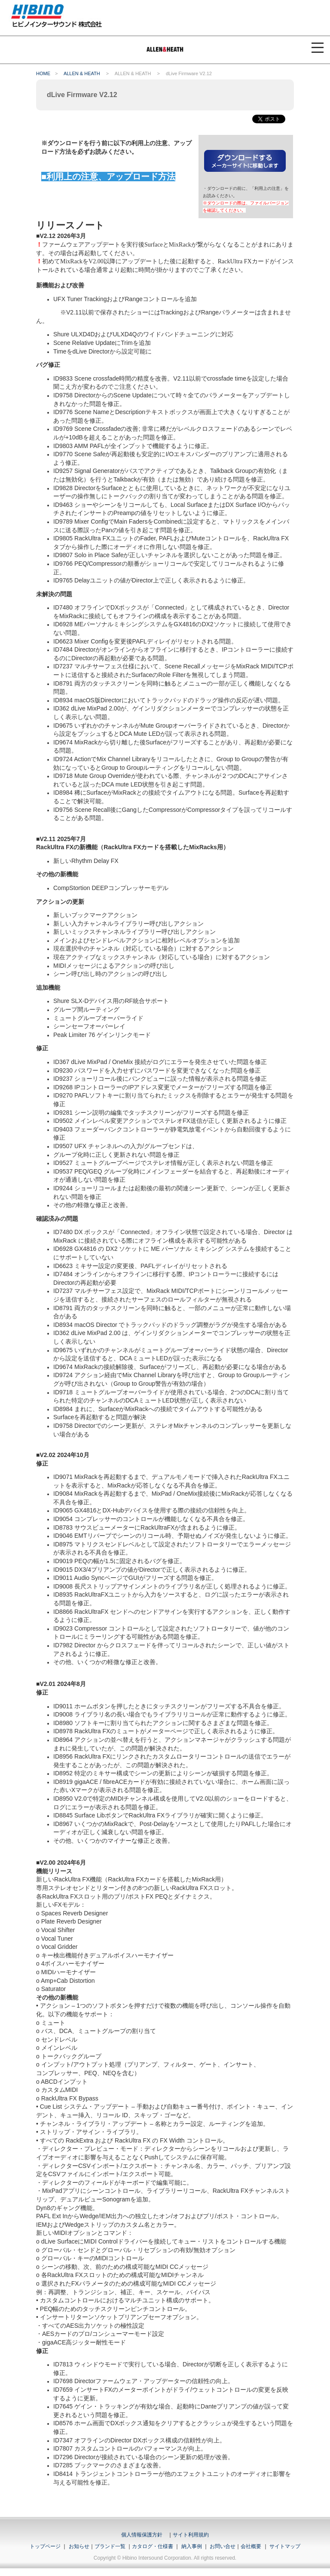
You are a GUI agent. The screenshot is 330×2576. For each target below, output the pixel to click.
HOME (43, 73)
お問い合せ (222, 2546)
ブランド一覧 (110, 2546)
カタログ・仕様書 (152, 2546)
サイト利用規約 (191, 2535)
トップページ (45, 2546)
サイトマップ (284, 2546)
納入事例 (191, 2546)
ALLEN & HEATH (82, 73)
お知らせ (79, 2546)
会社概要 (251, 2546)
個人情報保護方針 (141, 2535)
